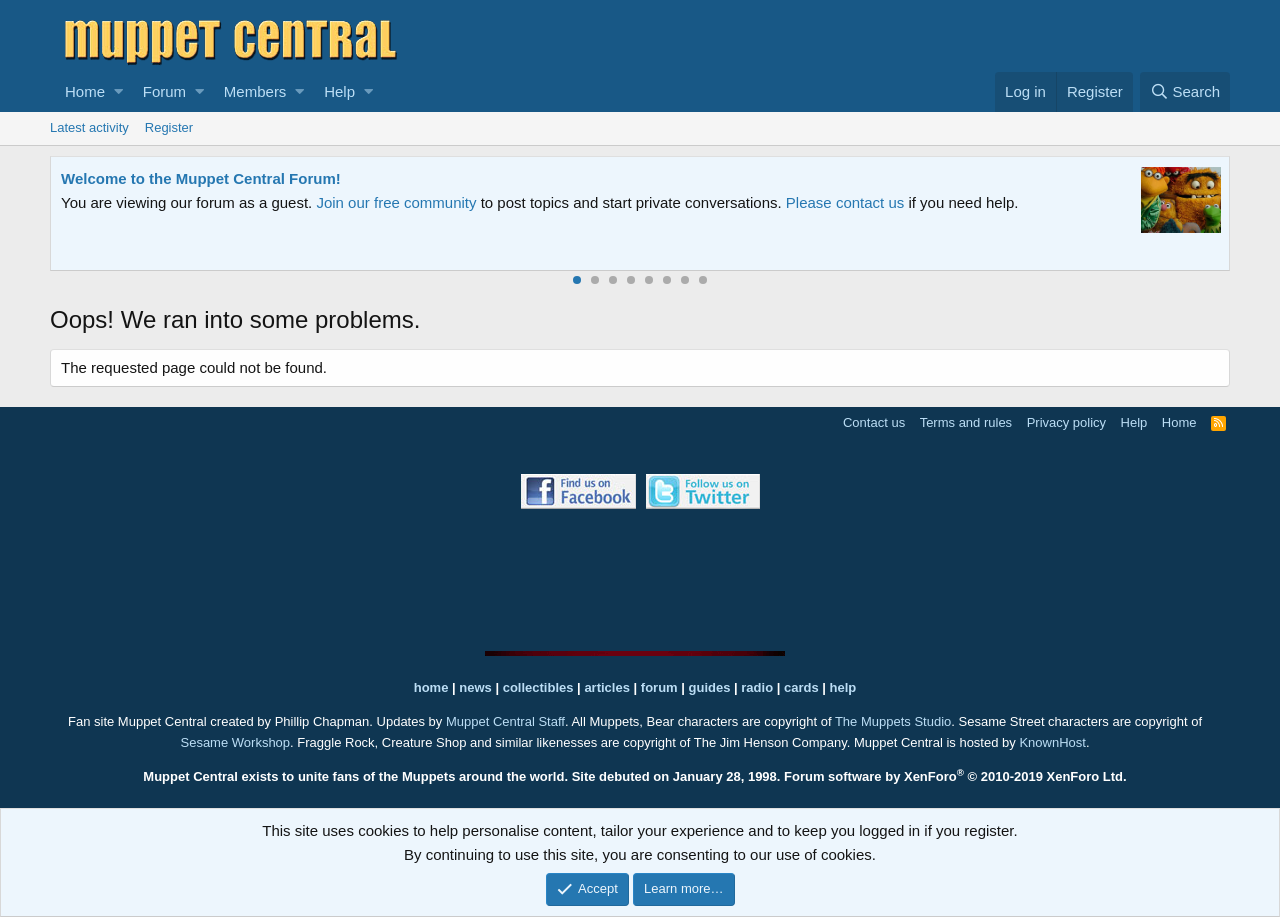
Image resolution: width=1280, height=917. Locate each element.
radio (757, 687)
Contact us (874, 422)
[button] (118, 92)
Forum (164, 91)
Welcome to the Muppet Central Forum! (201, 178)
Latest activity (89, 127)
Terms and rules (966, 422)
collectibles (538, 687)
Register (169, 127)
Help (339, 91)
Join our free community (396, 202)
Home (85, 91)
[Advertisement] (640, 580)
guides (710, 687)
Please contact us (845, 202)
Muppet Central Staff (505, 721)
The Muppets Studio (893, 721)
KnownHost (1052, 742)
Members (255, 91)
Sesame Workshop (235, 742)
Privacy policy (1066, 422)
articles (608, 687)
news (475, 687)
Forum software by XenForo (955, 776)
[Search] (1185, 92)
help (843, 687)
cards (801, 687)
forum (659, 687)
